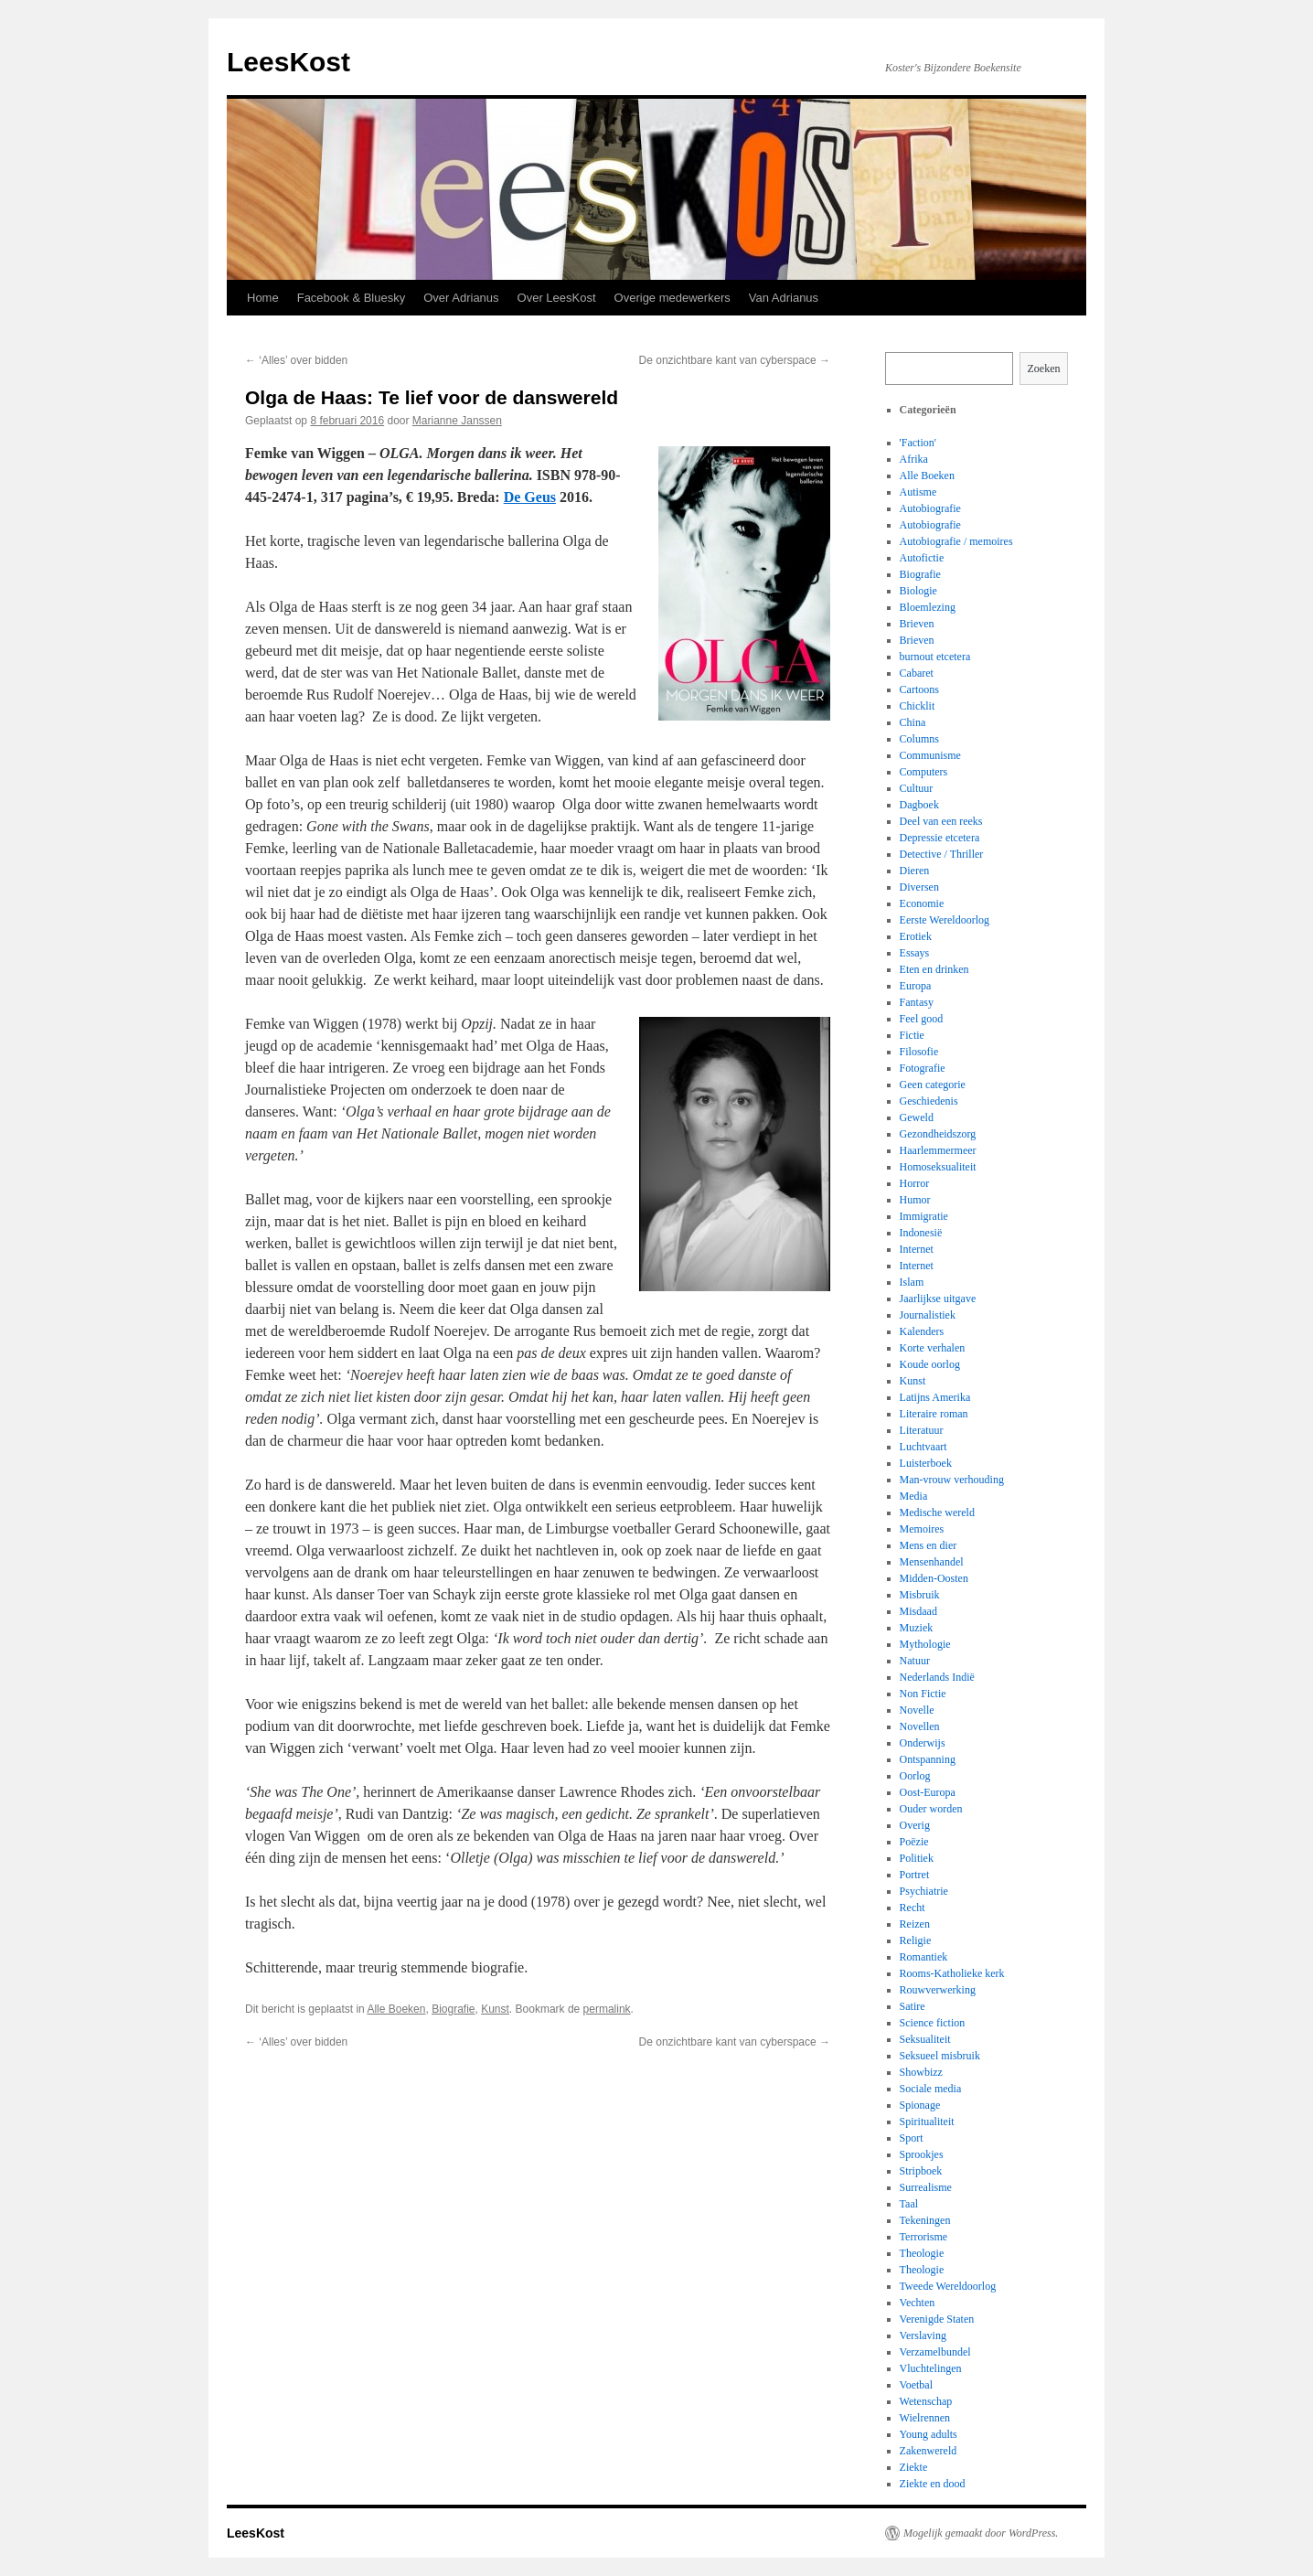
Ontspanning (927, 1759)
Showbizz (921, 2072)
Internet (917, 1249)
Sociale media (931, 2088)
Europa (916, 985)
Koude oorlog (930, 1364)
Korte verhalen (933, 1347)
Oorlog (915, 1775)
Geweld (917, 1117)
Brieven (917, 623)
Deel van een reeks (941, 821)
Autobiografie (930, 508)
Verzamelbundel (935, 2352)
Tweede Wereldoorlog (948, 2286)
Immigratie (924, 1216)
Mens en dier (928, 1545)
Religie (916, 1940)
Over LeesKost (557, 298)
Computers (924, 771)
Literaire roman (934, 1413)
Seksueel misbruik (940, 2055)
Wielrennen (925, 2417)
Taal (909, 2203)
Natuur (915, 1660)
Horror (915, 1183)
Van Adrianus (783, 298)
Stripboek (921, 2170)
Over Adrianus (460, 298)
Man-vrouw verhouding (952, 1479)
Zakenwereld (928, 2450)
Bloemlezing (927, 607)
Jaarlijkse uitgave (938, 1298)
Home (263, 298)
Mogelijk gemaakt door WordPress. (980, 2533)
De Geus (530, 497)
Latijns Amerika (935, 1397)
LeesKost (288, 62)
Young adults (928, 2434)
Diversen (919, 887)
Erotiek (916, 936)
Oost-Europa (927, 1792)
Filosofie (919, 1051)
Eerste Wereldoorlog (944, 920)
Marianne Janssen (457, 420)
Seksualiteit (925, 2039)
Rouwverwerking (938, 1989)
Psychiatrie (924, 1891)
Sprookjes (922, 2154)
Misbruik (920, 1594)
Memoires (922, 1529)
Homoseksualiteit (938, 1166)
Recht (912, 1907)
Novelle (917, 1710)
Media (914, 1496)
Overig (915, 1825)
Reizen (915, 1924)
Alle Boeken (396, 2009)
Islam (912, 1282)
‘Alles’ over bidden (296, 360)
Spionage (920, 2105)
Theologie (922, 2253)
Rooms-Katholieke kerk (952, 1973)
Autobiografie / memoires (956, 541)
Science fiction (933, 2022)
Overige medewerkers (672, 298)
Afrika (914, 459)
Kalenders (922, 1331)
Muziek (917, 1627)
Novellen (920, 1726)
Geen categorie (933, 1084)
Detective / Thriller (942, 854)
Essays (915, 952)
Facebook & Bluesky (351, 298)
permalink (607, 2009)
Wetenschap (926, 2401)
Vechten (917, 2302)
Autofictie (922, 557)
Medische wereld (937, 1512)
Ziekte (914, 2467)
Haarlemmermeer (938, 1150)
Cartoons (919, 689)
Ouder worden (931, 1808)
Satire (912, 2006)
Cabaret (917, 673)
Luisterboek (926, 1463)
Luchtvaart (923, 1446)
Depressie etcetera (940, 837)
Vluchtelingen (931, 2368)
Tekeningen (925, 2220)
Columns (919, 738)
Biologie (918, 590)
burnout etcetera (935, 656)
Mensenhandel (932, 1561)
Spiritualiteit (927, 2121)
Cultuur (917, 788)
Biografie (453, 2009)
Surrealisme (926, 2187)
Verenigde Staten (937, 2319)
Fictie (912, 1035)
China (913, 722)
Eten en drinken (934, 969)
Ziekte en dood (933, 2483)
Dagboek (919, 804)
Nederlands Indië (937, 1677)
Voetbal (916, 2384)
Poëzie (914, 1841)
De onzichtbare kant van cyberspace (734, 360)
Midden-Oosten (934, 1578)
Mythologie (925, 1644)
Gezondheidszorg (938, 1134)
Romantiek (924, 1957)
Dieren (915, 870)
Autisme (918, 492)
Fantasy (917, 1002)
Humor (915, 1199)
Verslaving (923, 2335)
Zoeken (1044, 368)
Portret (915, 1874)
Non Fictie (923, 1693)
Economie (922, 903)
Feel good (922, 1018)
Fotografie (922, 1068)
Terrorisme (923, 2236)
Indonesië (921, 1232)
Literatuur (922, 1430)
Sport (911, 2138)
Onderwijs (922, 1743)
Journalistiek (927, 1315)
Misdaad (918, 1611)
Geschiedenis (929, 1101)
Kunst (495, 2009)
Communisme (930, 755)
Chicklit (917, 706)
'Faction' (918, 442)
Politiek (917, 1858)
